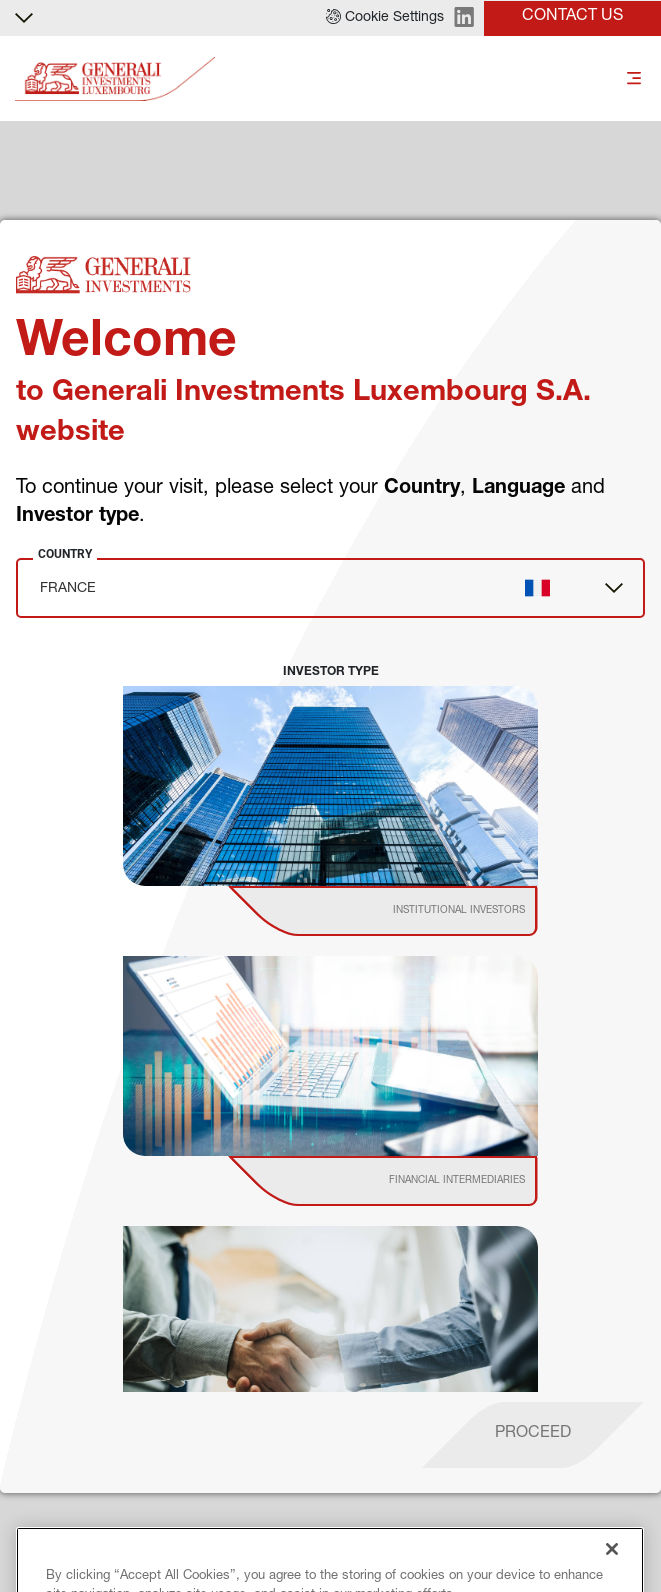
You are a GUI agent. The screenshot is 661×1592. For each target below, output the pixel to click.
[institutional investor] (411, 911)
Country (65, 554)
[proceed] (533, 1435)
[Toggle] (634, 79)
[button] (385, 18)
